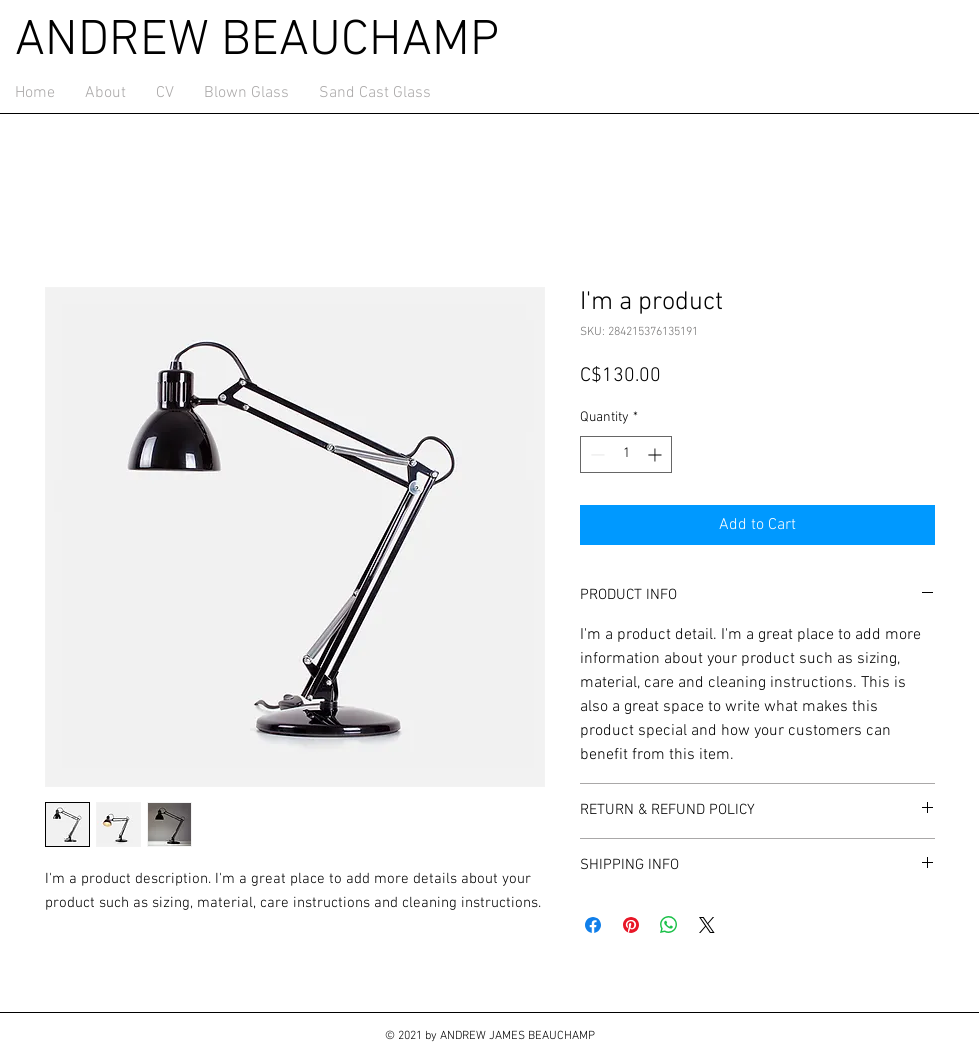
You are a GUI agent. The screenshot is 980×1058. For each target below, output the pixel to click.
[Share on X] (707, 925)
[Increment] (656, 454)
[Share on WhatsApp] (669, 925)
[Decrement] (595, 454)
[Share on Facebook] (593, 925)
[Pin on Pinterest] (631, 925)
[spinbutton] (626, 454)
